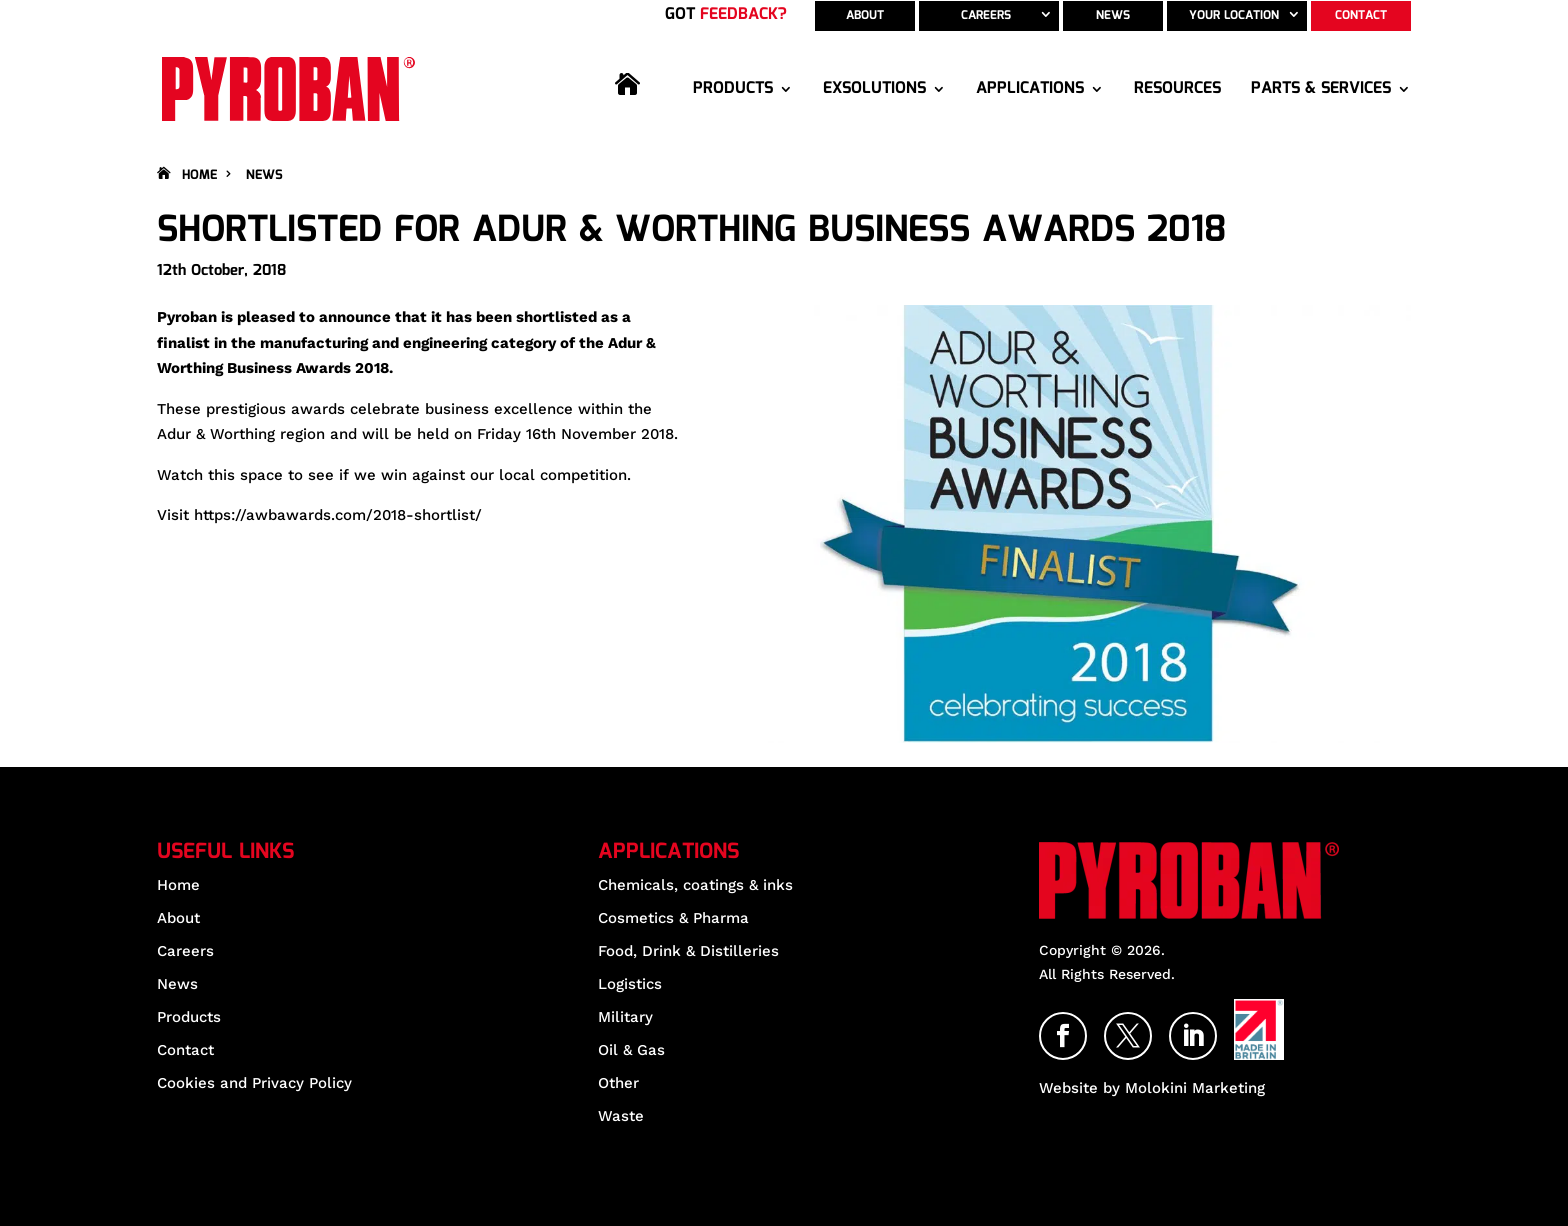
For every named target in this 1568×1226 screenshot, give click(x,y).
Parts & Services (1321, 89)
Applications (1030, 89)
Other (618, 1083)
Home (639, 106)
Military (625, 1017)
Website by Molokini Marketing (1152, 1088)
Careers (986, 15)
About (865, 15)
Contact (1361, 15)
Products (733, 89)
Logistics (630, 984)
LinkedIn (1216, 1026)
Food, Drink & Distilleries (688, 951)
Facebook (1086, 1026)
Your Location (1234, 15)
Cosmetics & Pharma (673, 918)
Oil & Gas (631, 1050)
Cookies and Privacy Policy (254, 1083)
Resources (1177, 89)
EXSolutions (874, 89)
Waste (621, 1116)
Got (726, 14)
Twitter (1151, 1026)
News (1113, 15)
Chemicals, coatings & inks (695, 885)
